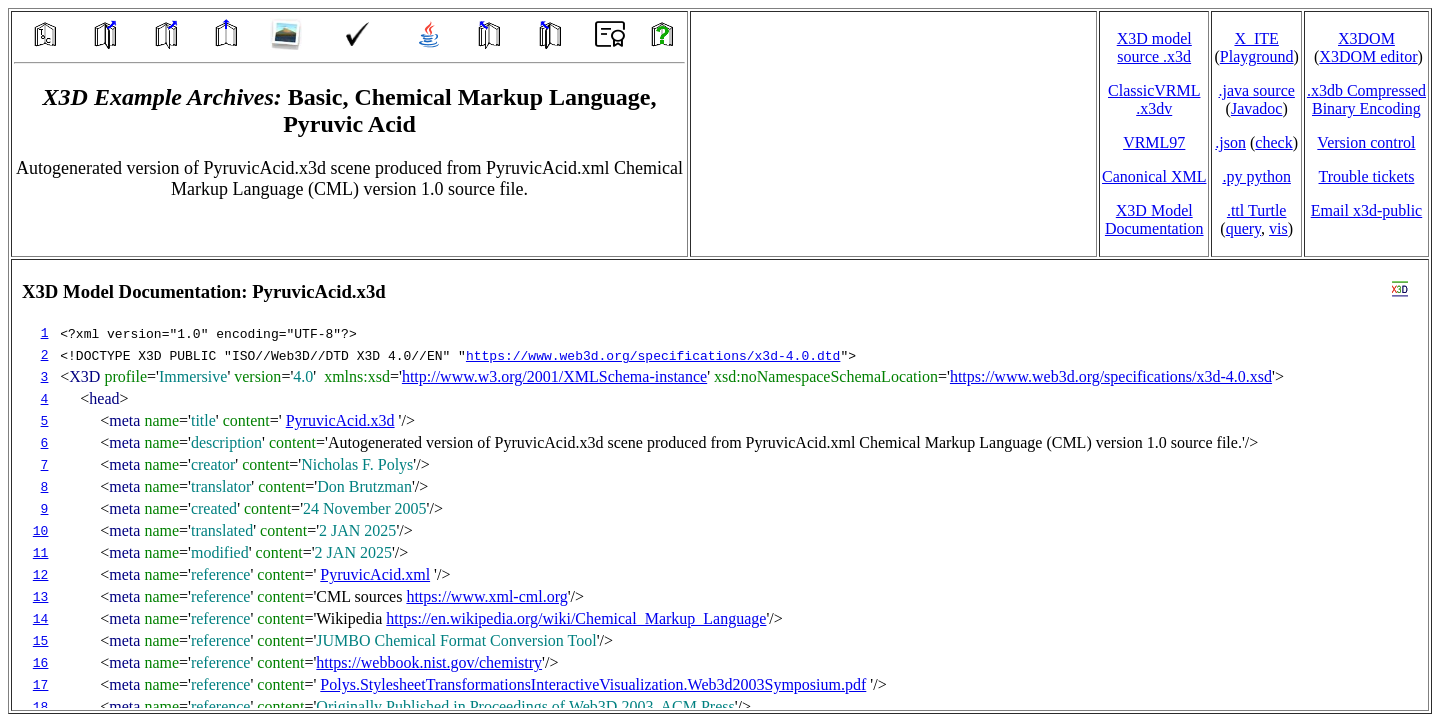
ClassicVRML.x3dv (1154, 99)
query (1243, 228)
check (1273, 142)
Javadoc (1257, 108)
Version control (1366, 142)
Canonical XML (1154, 176)
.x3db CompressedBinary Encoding (1366, 99)
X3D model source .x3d (1154, 47)
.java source (1256, 90)
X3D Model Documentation (1154, 219)
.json (1230, 142)
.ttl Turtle (1257, 210)
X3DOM (1366, 38)
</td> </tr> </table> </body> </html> (720, 485)
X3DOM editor (1368, 56)
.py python (1256, 176)
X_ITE (1256, 38)
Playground (1257, 56)
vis (1278, 228)
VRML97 (1154, 142)
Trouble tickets (1367, 176)
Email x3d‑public (1367, 210)
